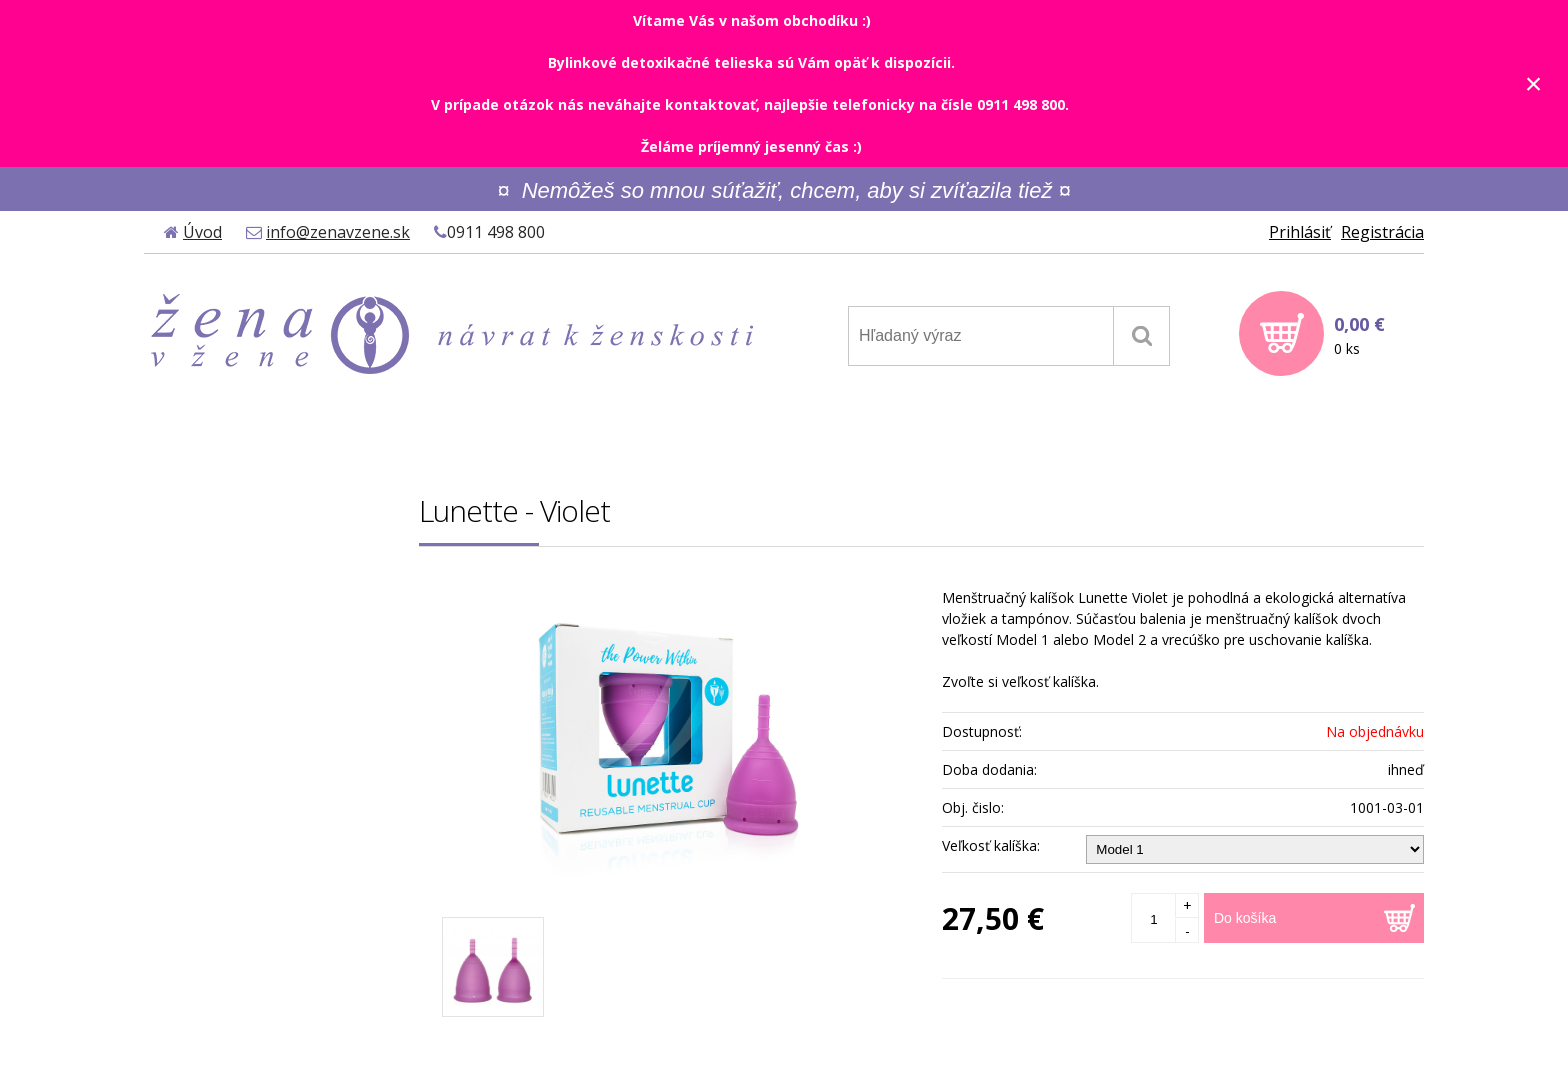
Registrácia (1382, 232)
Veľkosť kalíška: (991, 845)
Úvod (202, 232)
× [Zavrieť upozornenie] (1534, 83)
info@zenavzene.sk (338, 232)
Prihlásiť (1300, 232)
